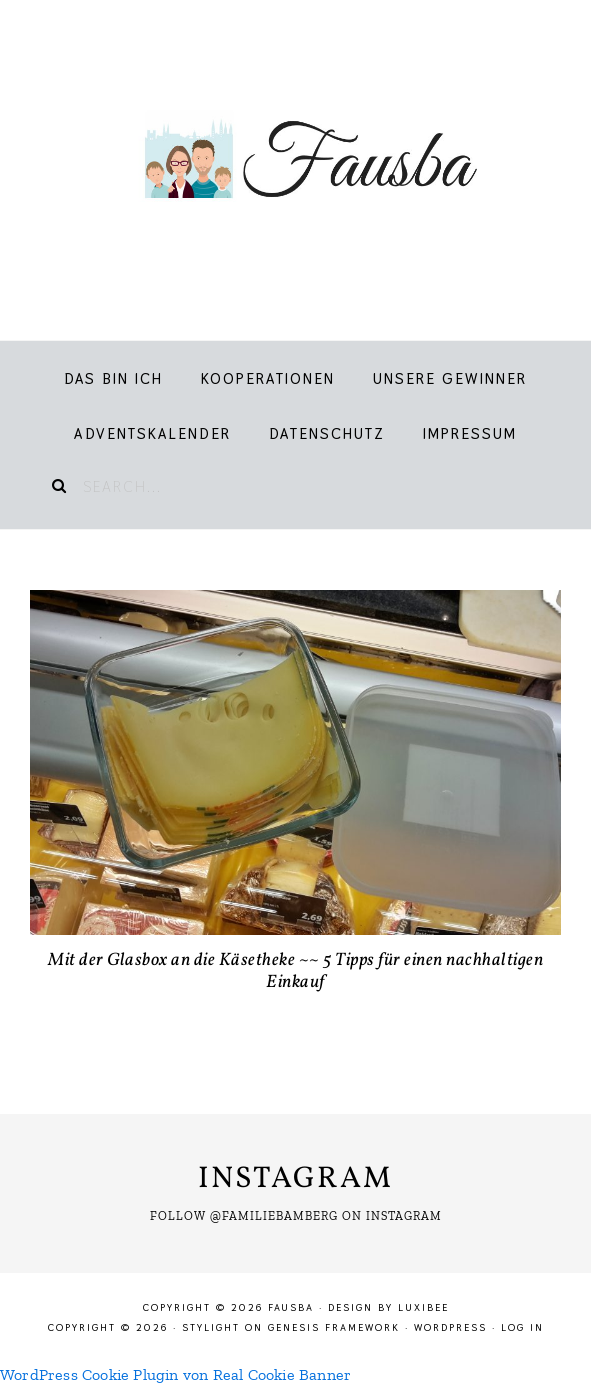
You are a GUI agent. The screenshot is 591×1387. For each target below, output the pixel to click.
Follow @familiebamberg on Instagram (296, 1216)
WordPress (450, 1327)
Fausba (295, 160)
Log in (522, 1327)
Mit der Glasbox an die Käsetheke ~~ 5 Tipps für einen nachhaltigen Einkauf (295, 971)
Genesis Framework (334, 1327)
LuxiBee (423, 1307)
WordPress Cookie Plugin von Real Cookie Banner (175, 1374)
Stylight (211, 1327)
